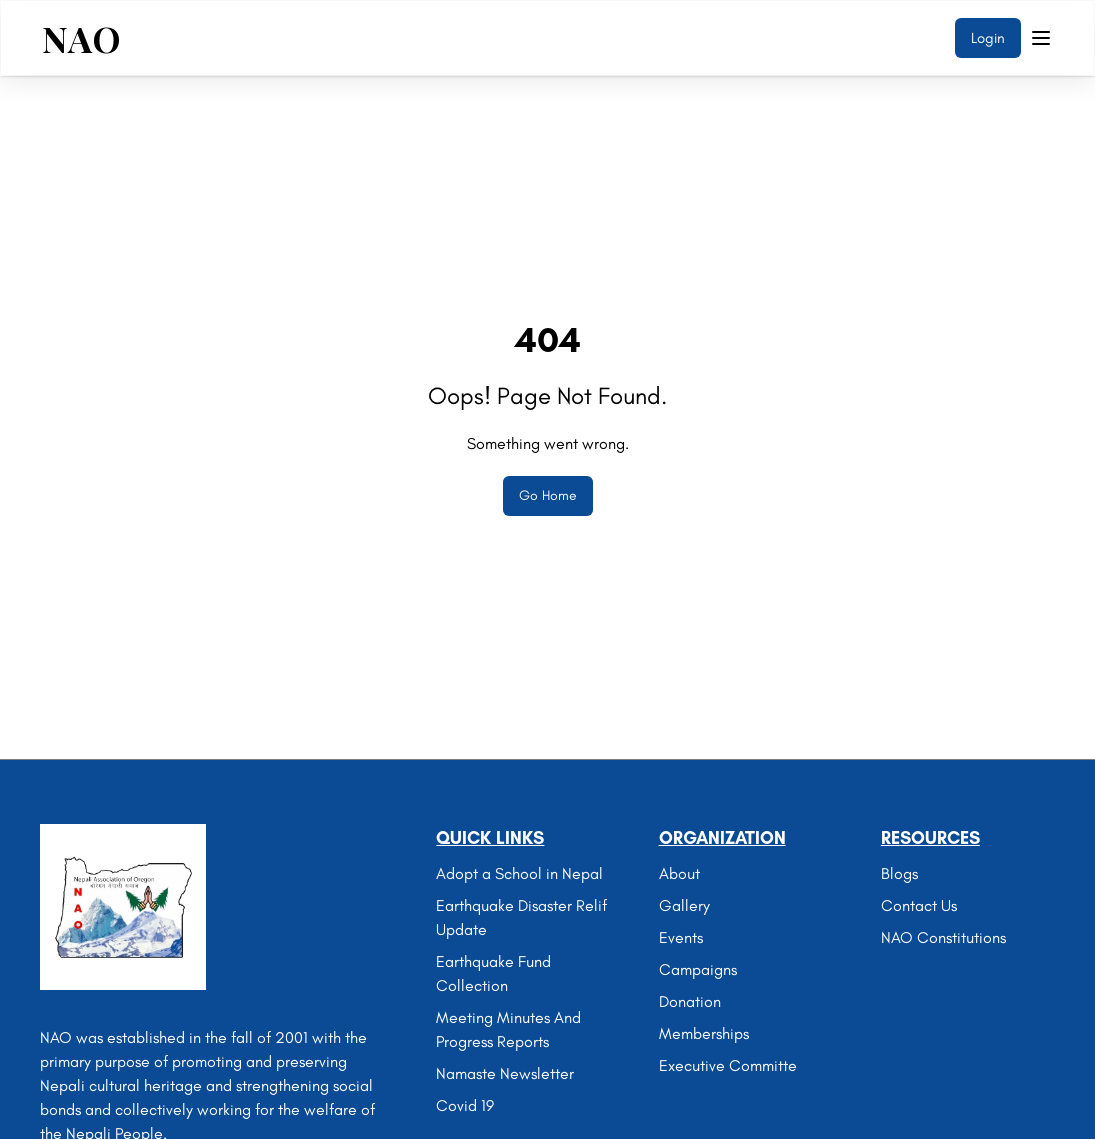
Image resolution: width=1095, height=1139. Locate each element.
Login (988, 38)
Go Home (548, 495)
